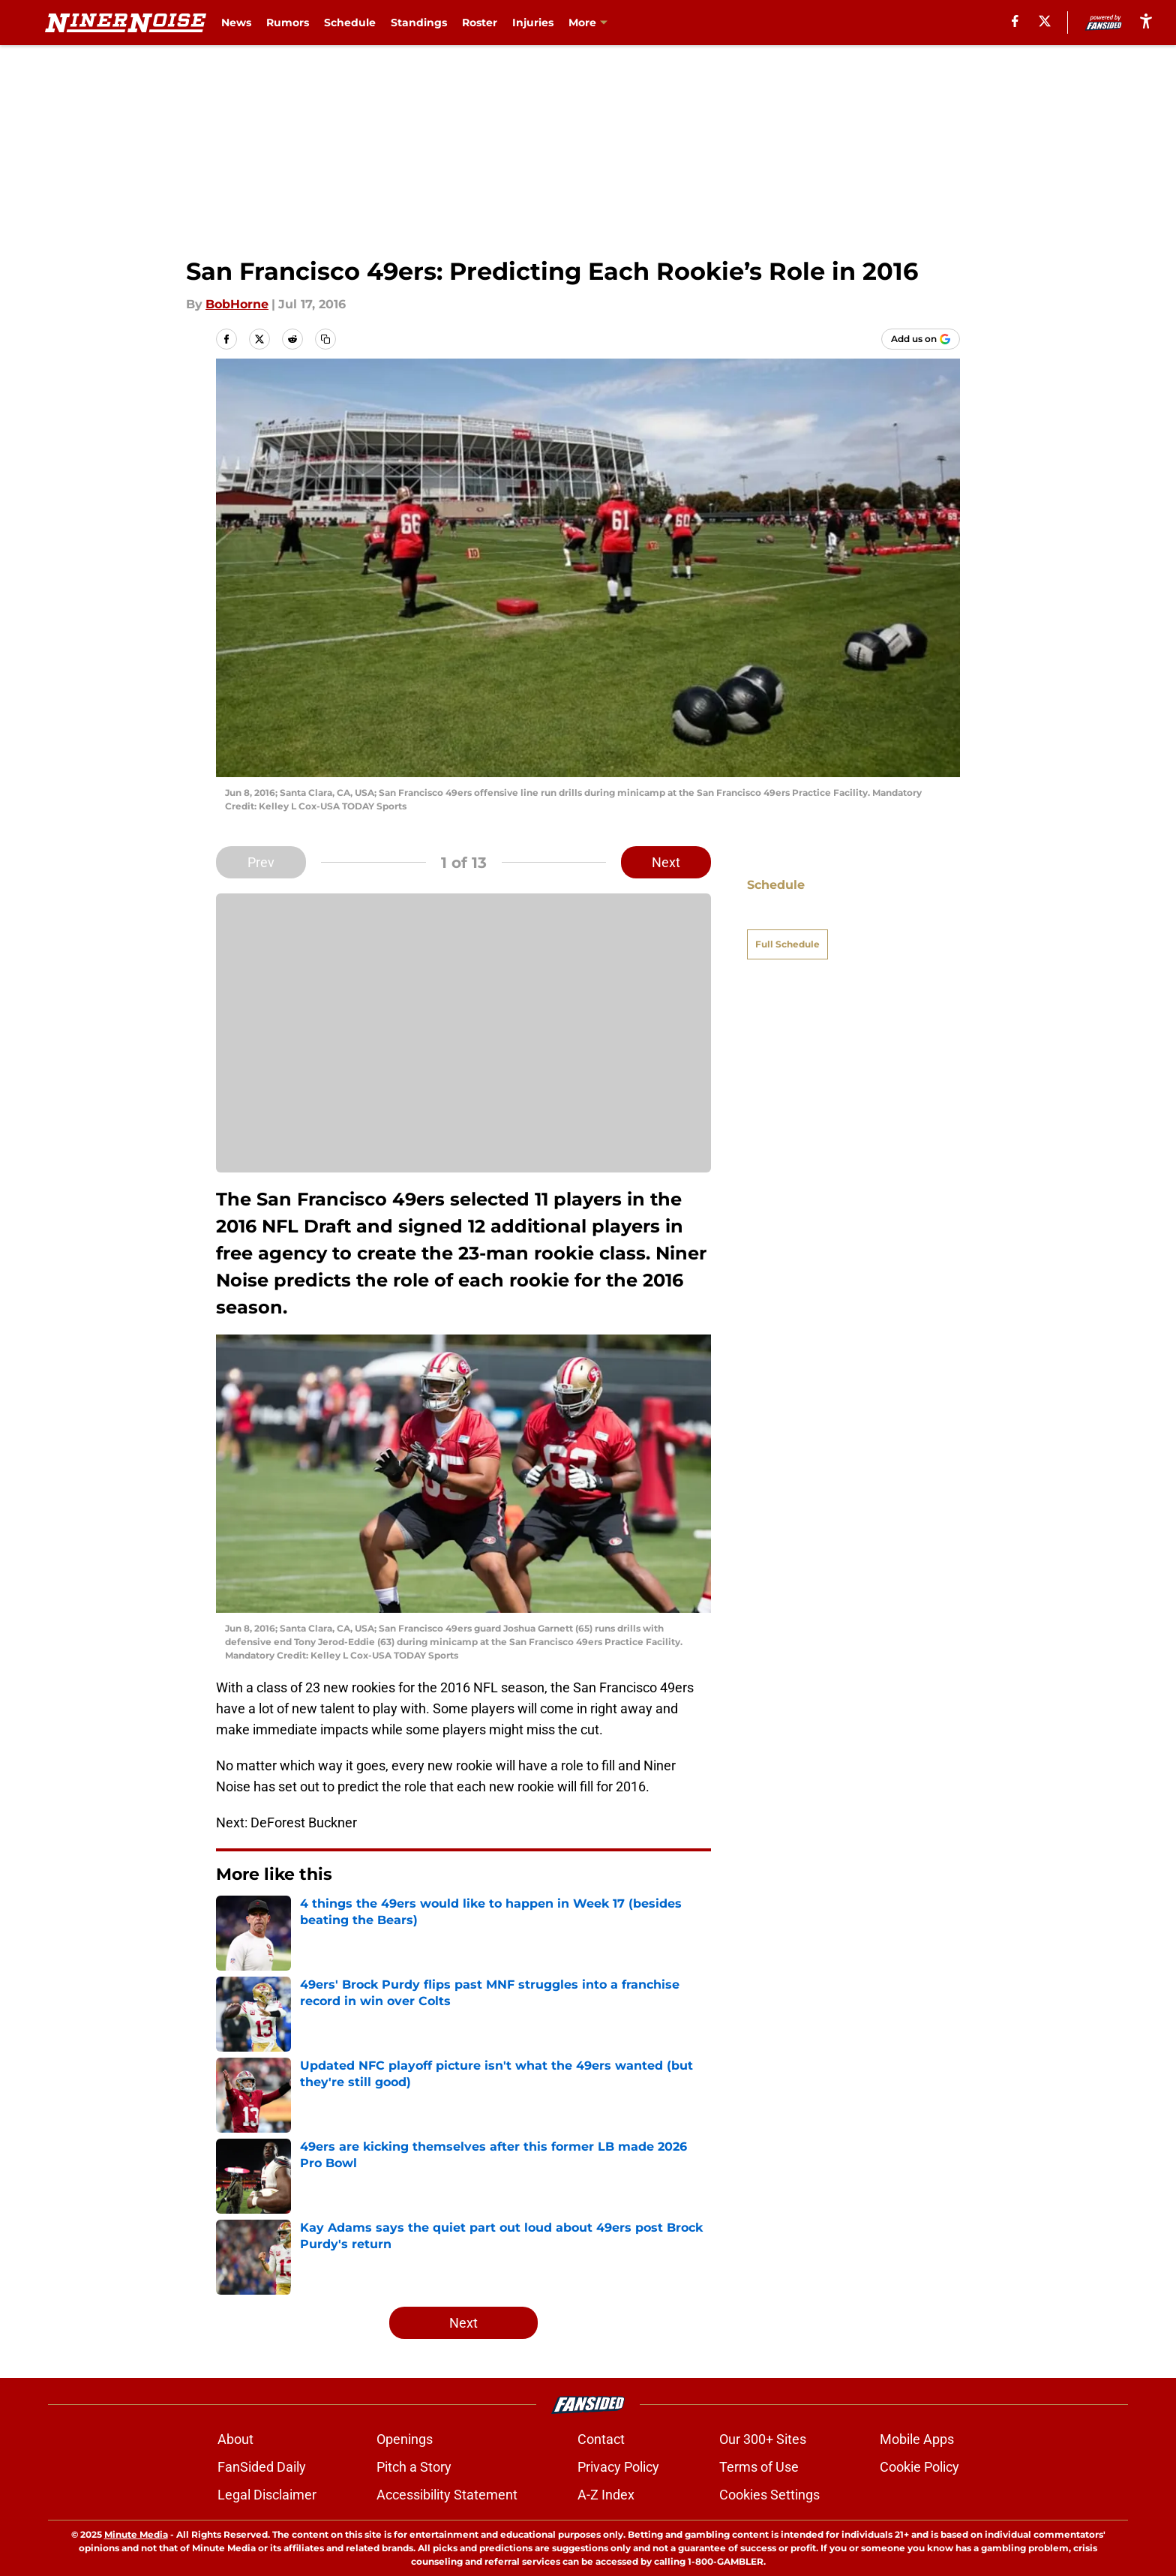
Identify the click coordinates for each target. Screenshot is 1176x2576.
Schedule (350, 22)
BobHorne (237, 304)
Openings (404, 2439)
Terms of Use (759, 2467)
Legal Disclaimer (267, 2494)
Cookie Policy (919, 2467)
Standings (419, 22)
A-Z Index (606, 2494)
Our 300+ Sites (762, 2439)
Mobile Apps (917, 2439)
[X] (1045, 21)
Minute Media (136, 2534)
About (236, 2439)
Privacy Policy (618, 2467)
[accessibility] (1146, 21)
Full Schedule (787, 917)
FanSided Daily (262, 2467)
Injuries (533, 22)
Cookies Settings (769, 2494)
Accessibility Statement (447, 2494)
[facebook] (1015, 21)
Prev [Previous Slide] (261, 862)
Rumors (287, 22)
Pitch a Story (414, 2467)
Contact (601, 2439)
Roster (479, 22)
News (236, 22)
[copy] (325, 339)
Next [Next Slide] (666, 862)
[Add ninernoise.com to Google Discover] (920, 339)
